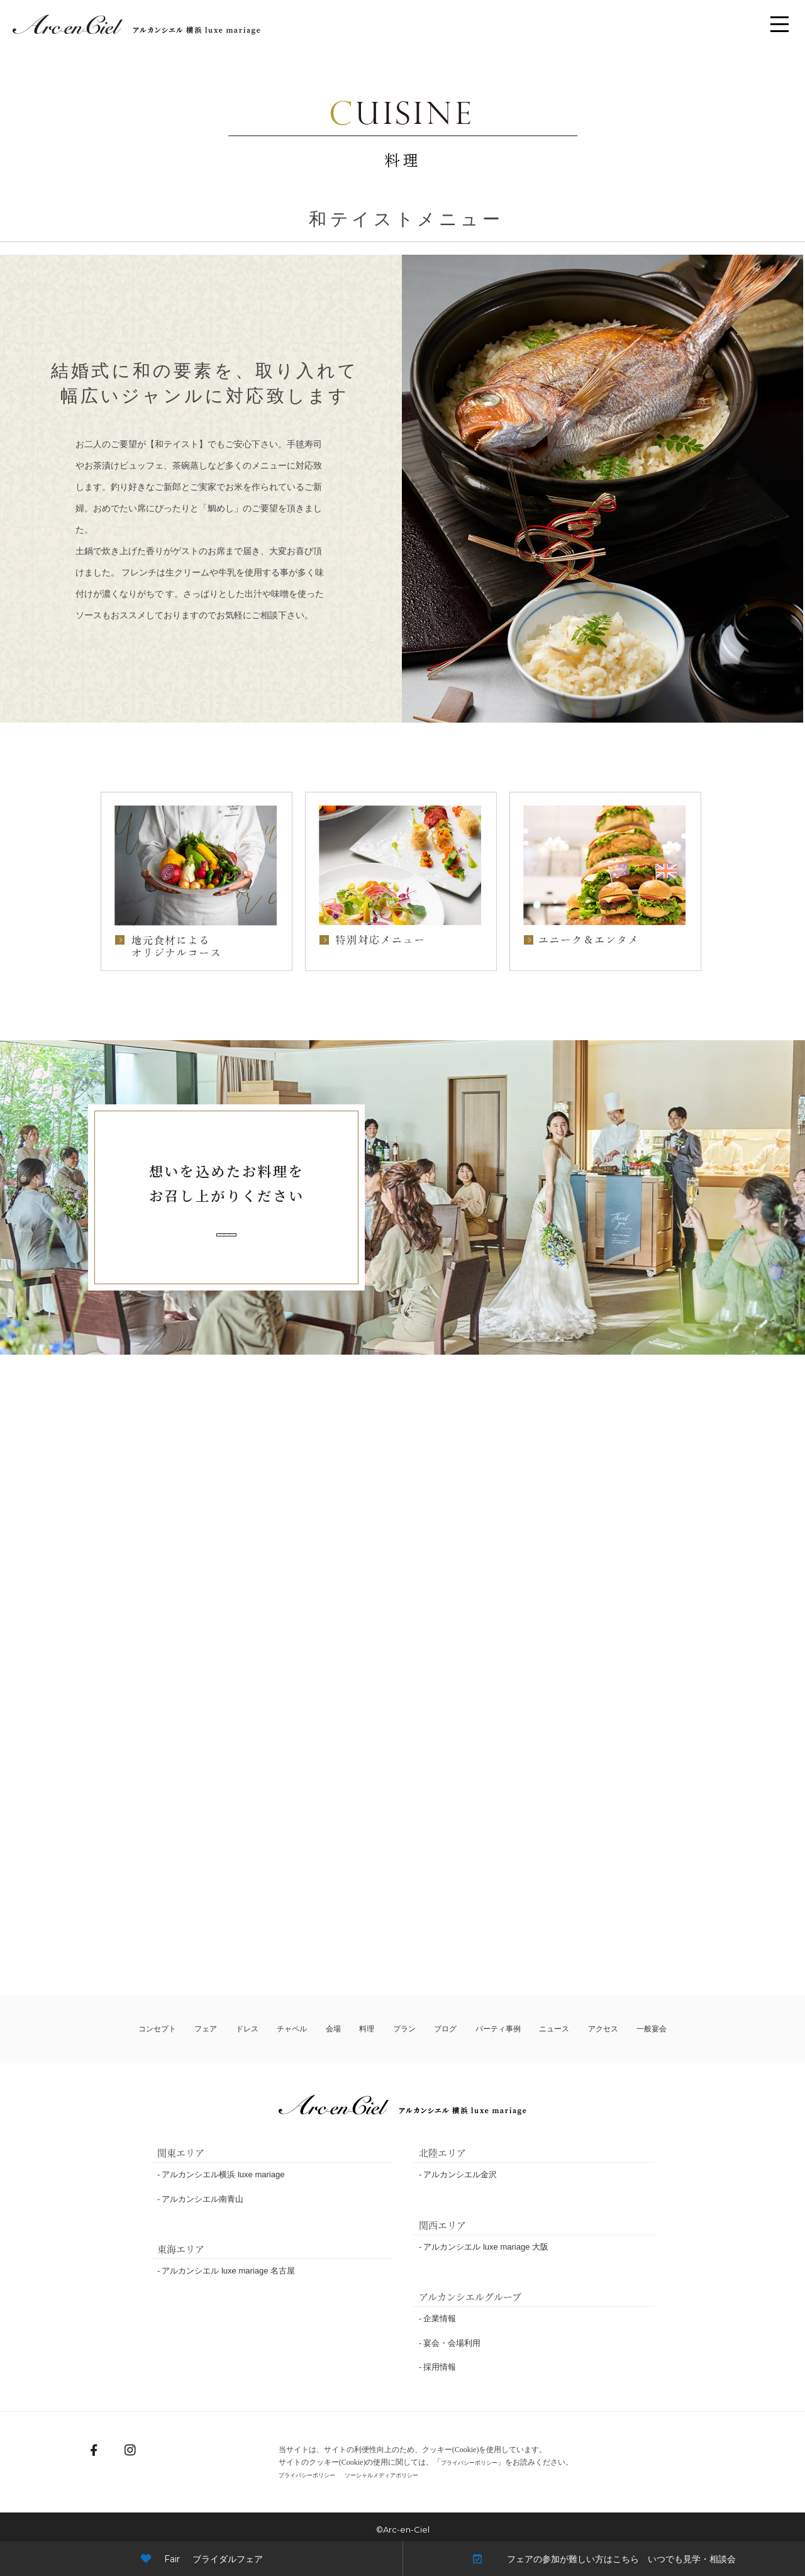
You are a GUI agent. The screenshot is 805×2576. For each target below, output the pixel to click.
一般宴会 (648, 2029)
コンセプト (162, 2029)
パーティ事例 (492, 2029)
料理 (364, 2029)
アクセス (599, 2029)
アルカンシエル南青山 (202, 2199)
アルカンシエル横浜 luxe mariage (223, 2175)
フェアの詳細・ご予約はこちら (226, 1234)
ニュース (550, 2029)
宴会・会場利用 (451, 2343)
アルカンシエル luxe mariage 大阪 (485, 2247)
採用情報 (439, 2367)
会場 (334, 2029)
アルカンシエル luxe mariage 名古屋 (228, 2271)
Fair (201, 2559)
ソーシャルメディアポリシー (418, 2475)
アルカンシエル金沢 (460, 2175)
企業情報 (439, 2319)
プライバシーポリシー (470, 2462)
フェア (211, 2029)
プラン (398, 2029)
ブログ (438, 2029)
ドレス (250, 2029)
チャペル (294, 2029)
